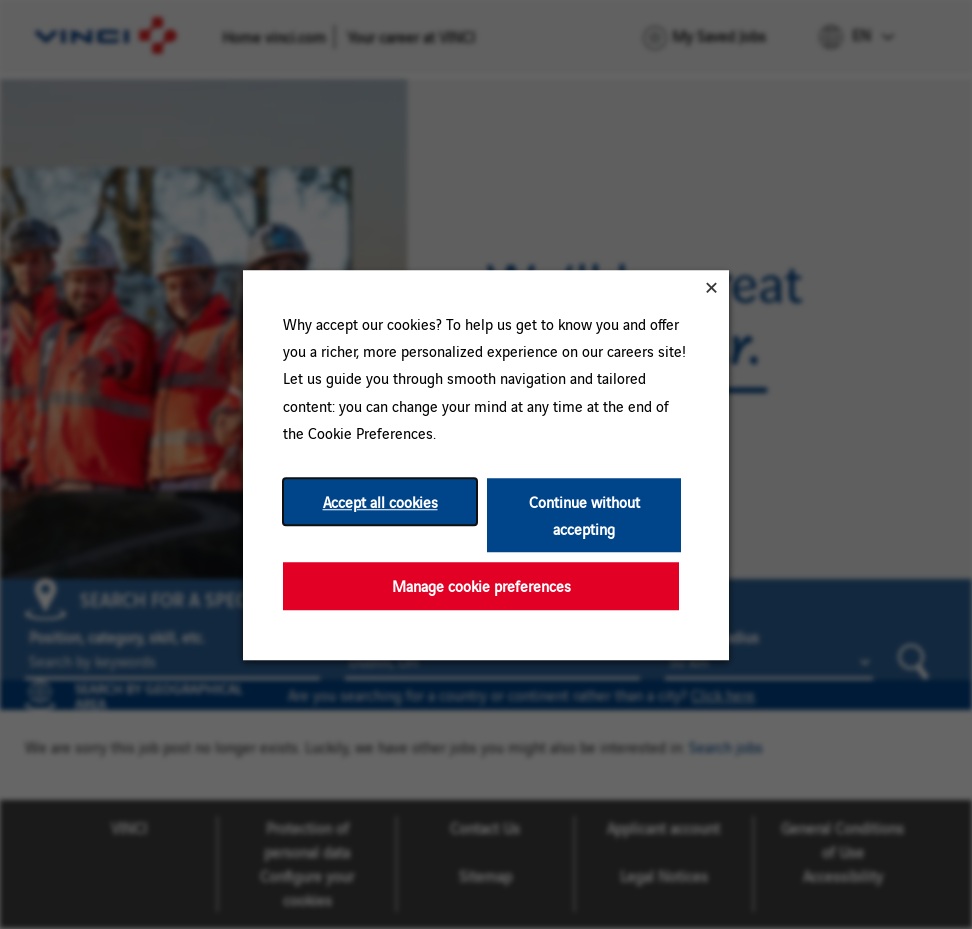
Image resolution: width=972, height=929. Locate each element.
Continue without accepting (584, 515)
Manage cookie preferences (481, 585)
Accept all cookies (380, 501)
